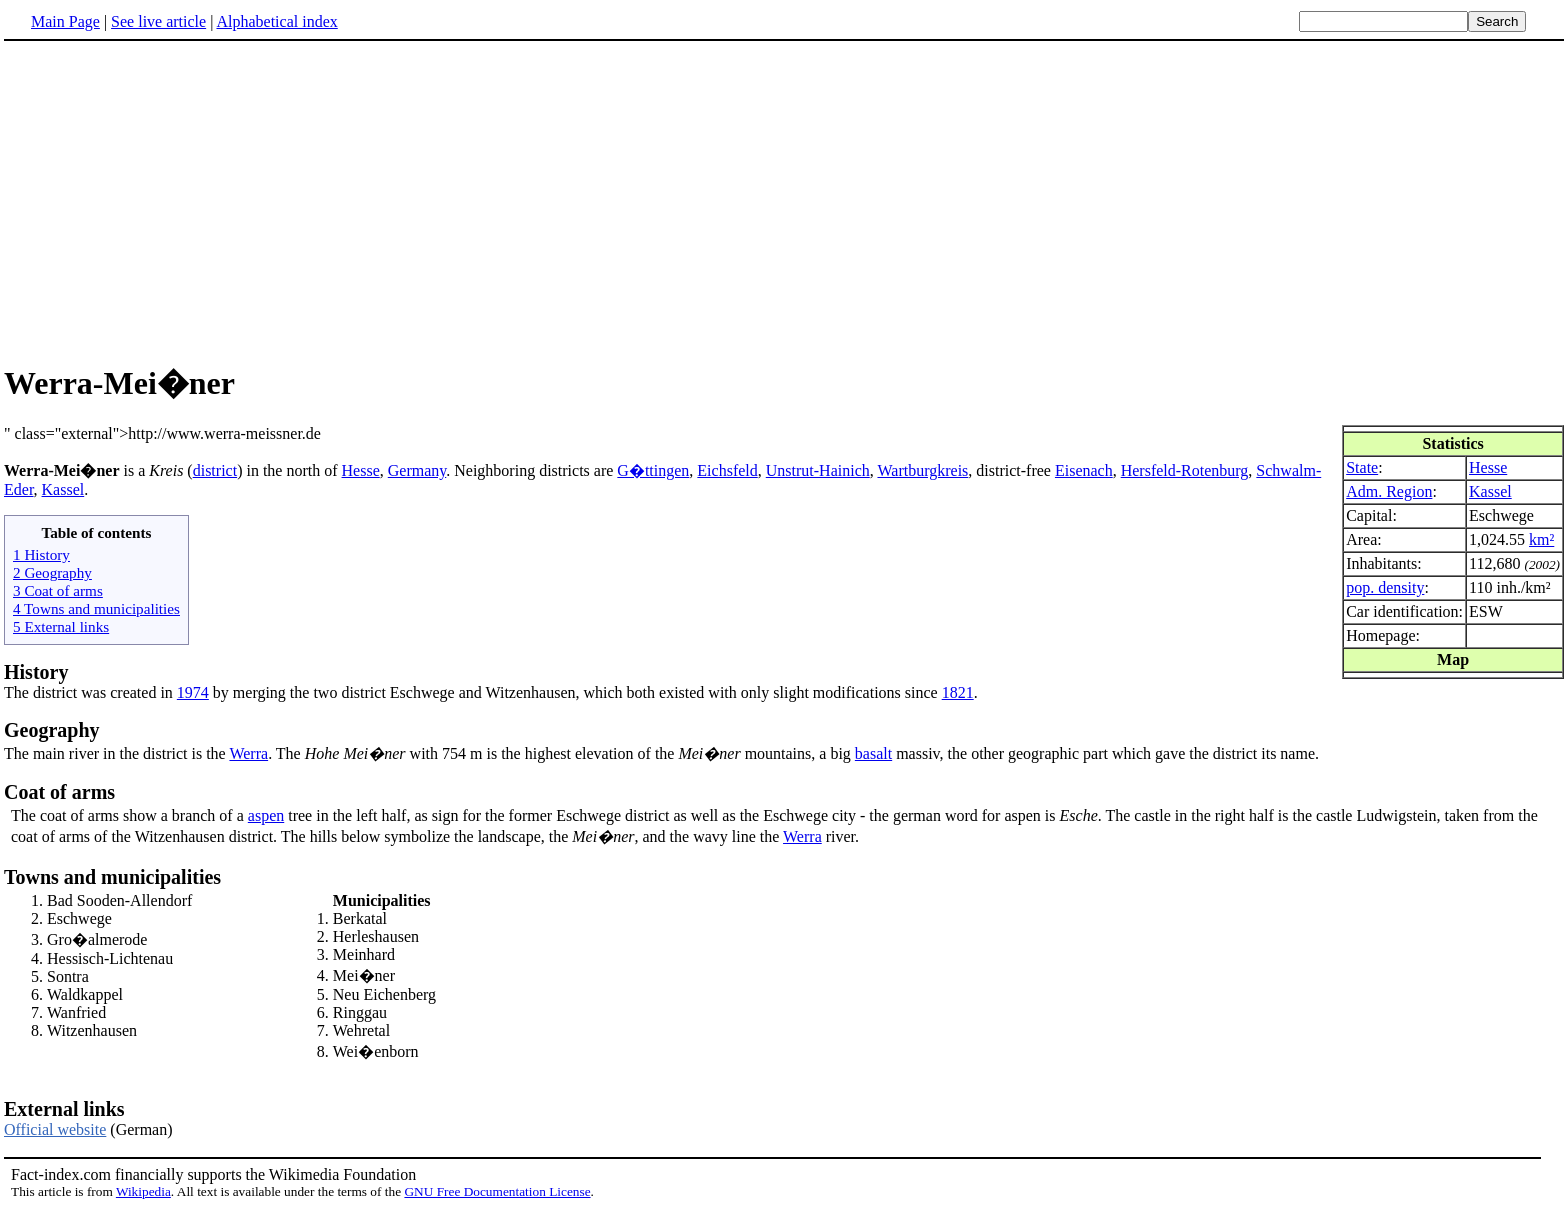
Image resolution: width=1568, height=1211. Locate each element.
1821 (958, 692)
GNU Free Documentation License (497, 1191)
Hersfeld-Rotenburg (1185, 470)
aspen (266, 815)
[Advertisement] (172, 199)
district (215, 470)
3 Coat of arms (58, 590)
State (1362, 467)
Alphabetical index (276, 21)
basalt (873, 753)
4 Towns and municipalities (96, 608)
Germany (417, 470)
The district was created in (90, 692)
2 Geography (52, 572)
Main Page (65, 21)
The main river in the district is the (116, 753)
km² (1541, 539)
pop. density (1385, 587)
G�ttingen (653, 470)
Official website (55, 1129)
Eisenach (1084, 470)
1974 (193, 692)
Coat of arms (59, 792)
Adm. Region (1389, 491)
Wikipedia (143, 1191)
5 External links (61, 626)
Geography (52, 730)
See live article (158, 21)
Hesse (1488, 467)
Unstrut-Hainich (818, 470)
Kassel (1490, 491)
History (36, 672)
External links (64, 1109)
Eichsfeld (727, 470)
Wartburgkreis (922, 470)
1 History (41, 554)
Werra (248, 753)
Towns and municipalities (112, 877)
